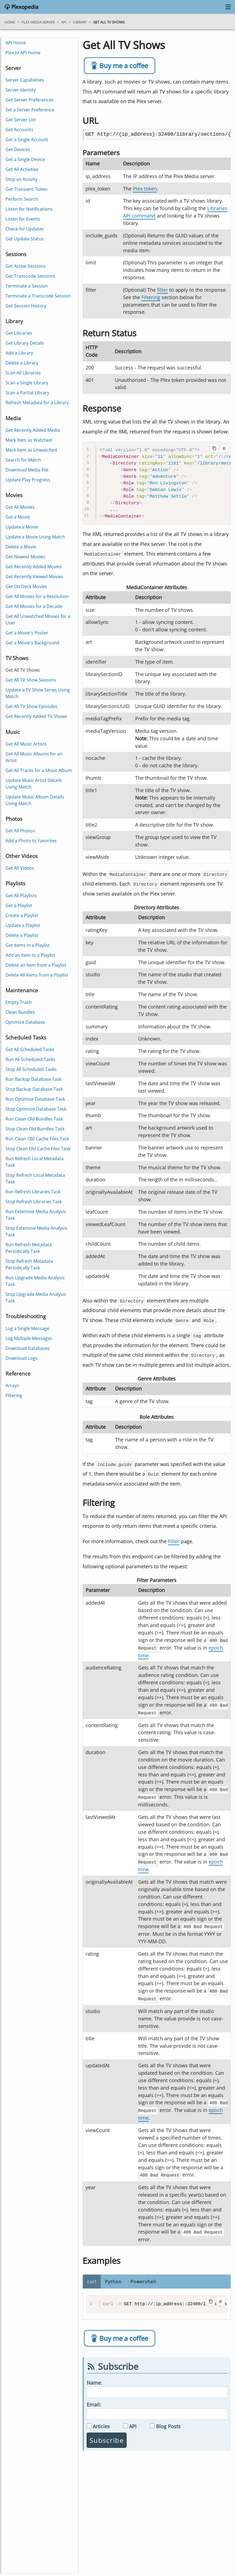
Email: (94, 2399)
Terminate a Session (27, 286)
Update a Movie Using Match (35, 537)
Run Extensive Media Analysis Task (36, 1214)
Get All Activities (22, 169)
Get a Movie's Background (32, 643)
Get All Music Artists (26, 744)
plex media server (38, 22)
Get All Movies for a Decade (34, 606)
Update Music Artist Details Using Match (34, 783)
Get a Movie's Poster (27, 633)
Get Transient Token (27, 189)
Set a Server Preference (30, 110)
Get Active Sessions (26, 266)
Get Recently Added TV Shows (36, 716)
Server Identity (21, 90)
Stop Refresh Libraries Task (34, 1202)
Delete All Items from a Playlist (37, 975)
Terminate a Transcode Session (38, 296)
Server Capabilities (25, 80)
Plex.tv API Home (23, 53)
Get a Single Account (27, 139)
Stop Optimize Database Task (36, 1109)
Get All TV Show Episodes (32, 706)
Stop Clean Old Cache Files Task (38, 1149)
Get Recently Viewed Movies (34, 576)
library (80, 22)
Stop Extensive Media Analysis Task (36, 1231)
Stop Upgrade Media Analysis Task (36, 1297)
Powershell (143, 2277)
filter (162, 289)
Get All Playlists (21, 895)
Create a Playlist (22, 915)
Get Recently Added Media (33, 430)
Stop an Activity (21, 179)
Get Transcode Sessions (30, 276)
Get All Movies (20, 507)
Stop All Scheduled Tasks (31, 1069)
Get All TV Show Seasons (31, 680)
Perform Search (22, 199)
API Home (16, 43)
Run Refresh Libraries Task (33, 1192)
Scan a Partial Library (27, 393)
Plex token (145, 188)
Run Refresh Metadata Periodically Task (29, 1248)
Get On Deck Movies (26, 586)
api (64, 22)
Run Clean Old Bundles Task (34, 1119)
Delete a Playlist (22, 935)
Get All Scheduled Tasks (30, 1049)
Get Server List (21, 120)
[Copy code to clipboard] (214, 448)
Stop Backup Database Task (34, 1089)
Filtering (150, 297)
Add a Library (19, 353)
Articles (101, 2421)
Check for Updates (25, 229)
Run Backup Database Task (33, 1079)
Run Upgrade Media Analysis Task (35, 1281)
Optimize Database (25, 1022)
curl (91, 2277)
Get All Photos (20, 831)
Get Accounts (19, 130)
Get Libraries (19, 333)
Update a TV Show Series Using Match (38, 693)
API (132, 2421)
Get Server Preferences (30, 100)
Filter (173, 1541)
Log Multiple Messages (29, 1338)
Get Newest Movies (25, 557)
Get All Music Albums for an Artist (34, 757)
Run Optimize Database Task (35, 1099)
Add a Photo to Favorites (31, 841)
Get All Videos (20, 868)
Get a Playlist (19, 905)
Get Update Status (25, 239)
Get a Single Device (25, 159)
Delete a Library (22, 363)
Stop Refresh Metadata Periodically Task (29, 1264)
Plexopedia (24, 6)
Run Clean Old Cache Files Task (37, 1139)
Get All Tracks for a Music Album (39, 770)
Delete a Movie (21, 547)
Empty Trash (19, 1002)
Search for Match (23, 460)
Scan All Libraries (23, 373)
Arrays (12, 1385)
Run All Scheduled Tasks (30, 1059)
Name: (94, 2377)
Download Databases (28, 1348)
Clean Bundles (20, 1012)
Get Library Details (25, 343)
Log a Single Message (27, 1328)
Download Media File (27, 470)
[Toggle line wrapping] (224, 448)
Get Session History (26, 306)
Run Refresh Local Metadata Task (35, 1162)
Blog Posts (168, 2421)
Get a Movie (18, 517)
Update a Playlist (23, 925)
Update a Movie (22, 527)
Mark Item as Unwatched (31, 450)
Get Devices (18, 149)
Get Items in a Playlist (28, 945)
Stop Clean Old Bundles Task (35, 1129)
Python (113, 2277)
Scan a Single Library (27, 383)
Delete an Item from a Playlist (36, 965)
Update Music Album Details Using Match (35, 800)
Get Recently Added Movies (34, 567)
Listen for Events (23, 219)
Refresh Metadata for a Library (37, 403)
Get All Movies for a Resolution (37, 596)
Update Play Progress (28, 480)
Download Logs (21, 1358)
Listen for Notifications (29, 209)
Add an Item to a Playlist (30, 955)
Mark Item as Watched (29, 440)
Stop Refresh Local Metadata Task (35, 1178)
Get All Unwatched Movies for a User (38, 619)
